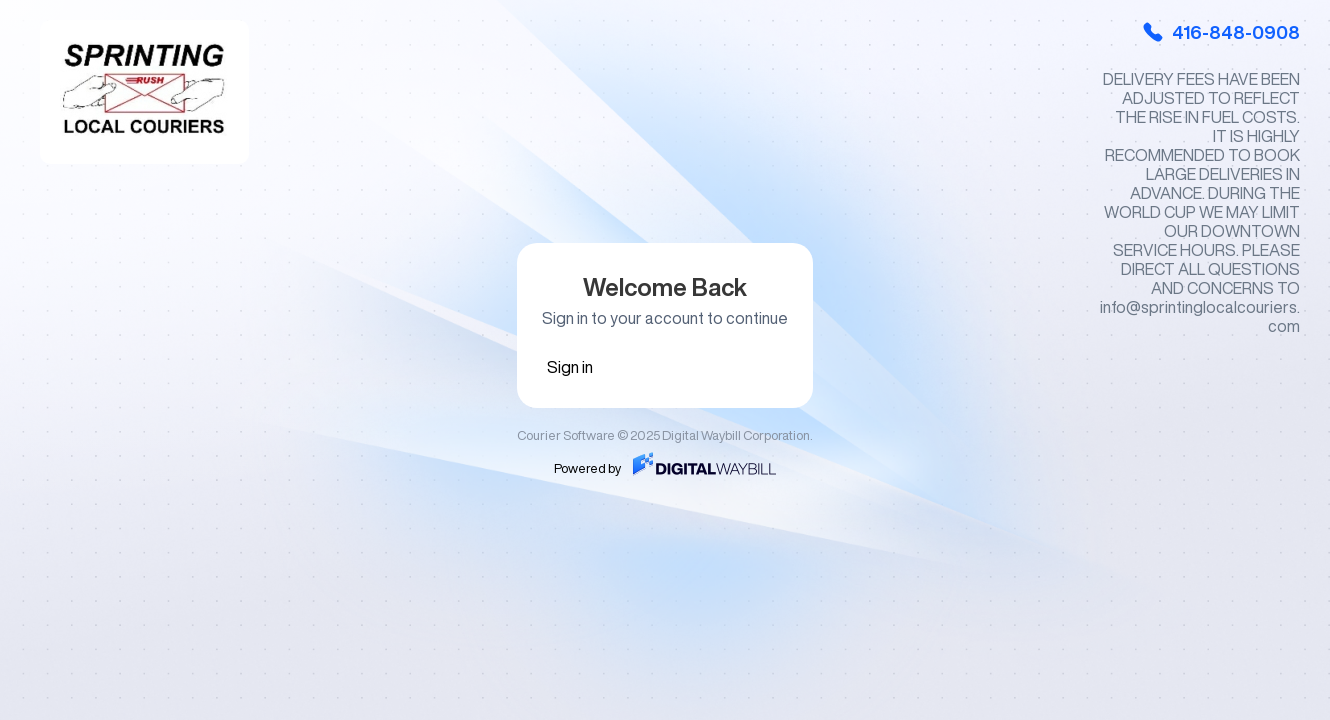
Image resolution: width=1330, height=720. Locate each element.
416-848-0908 (1220, 32)
